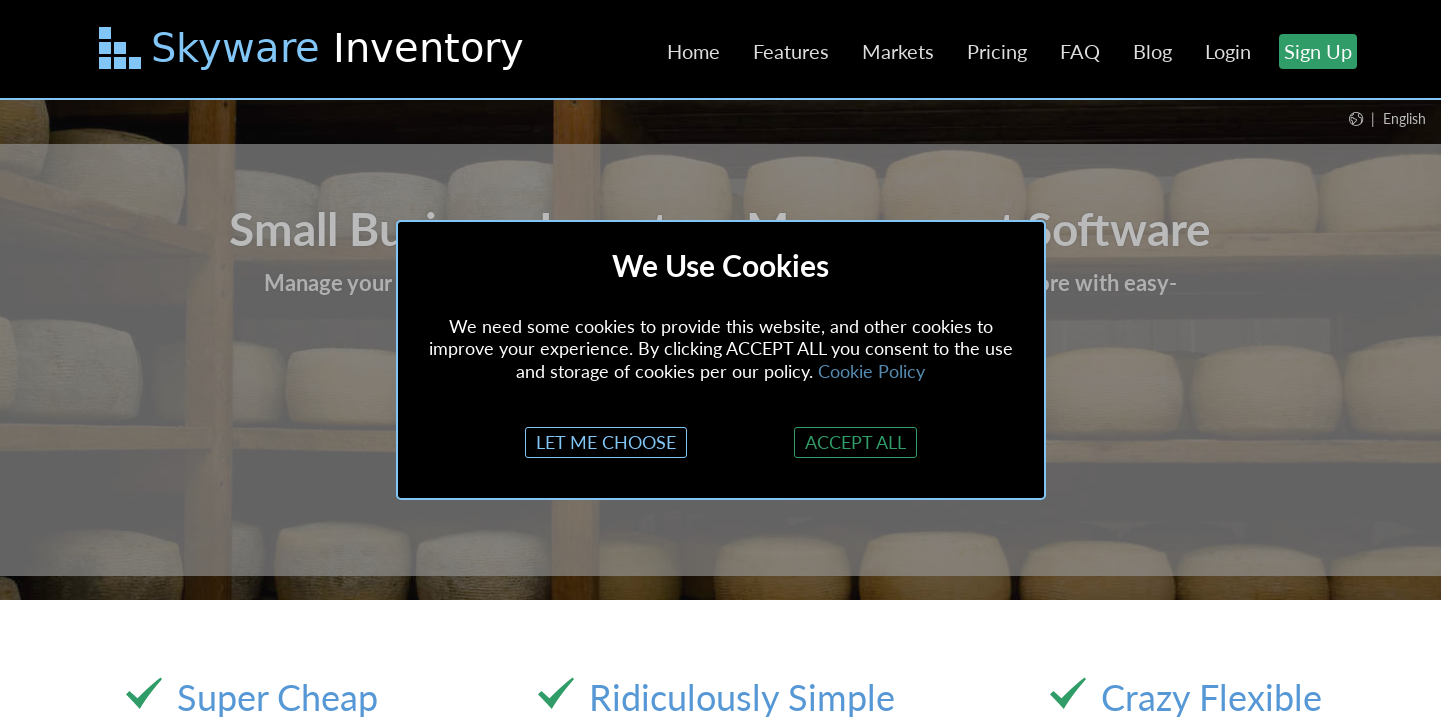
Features (791, 51)
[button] (1387, 118)
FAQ (1080, 51)
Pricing (997, 51)
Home (693, 51)
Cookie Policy (871, 371)
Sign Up (1318, 51)
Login (1228, 51)
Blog (1152, 51)
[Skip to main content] (314, 52)
